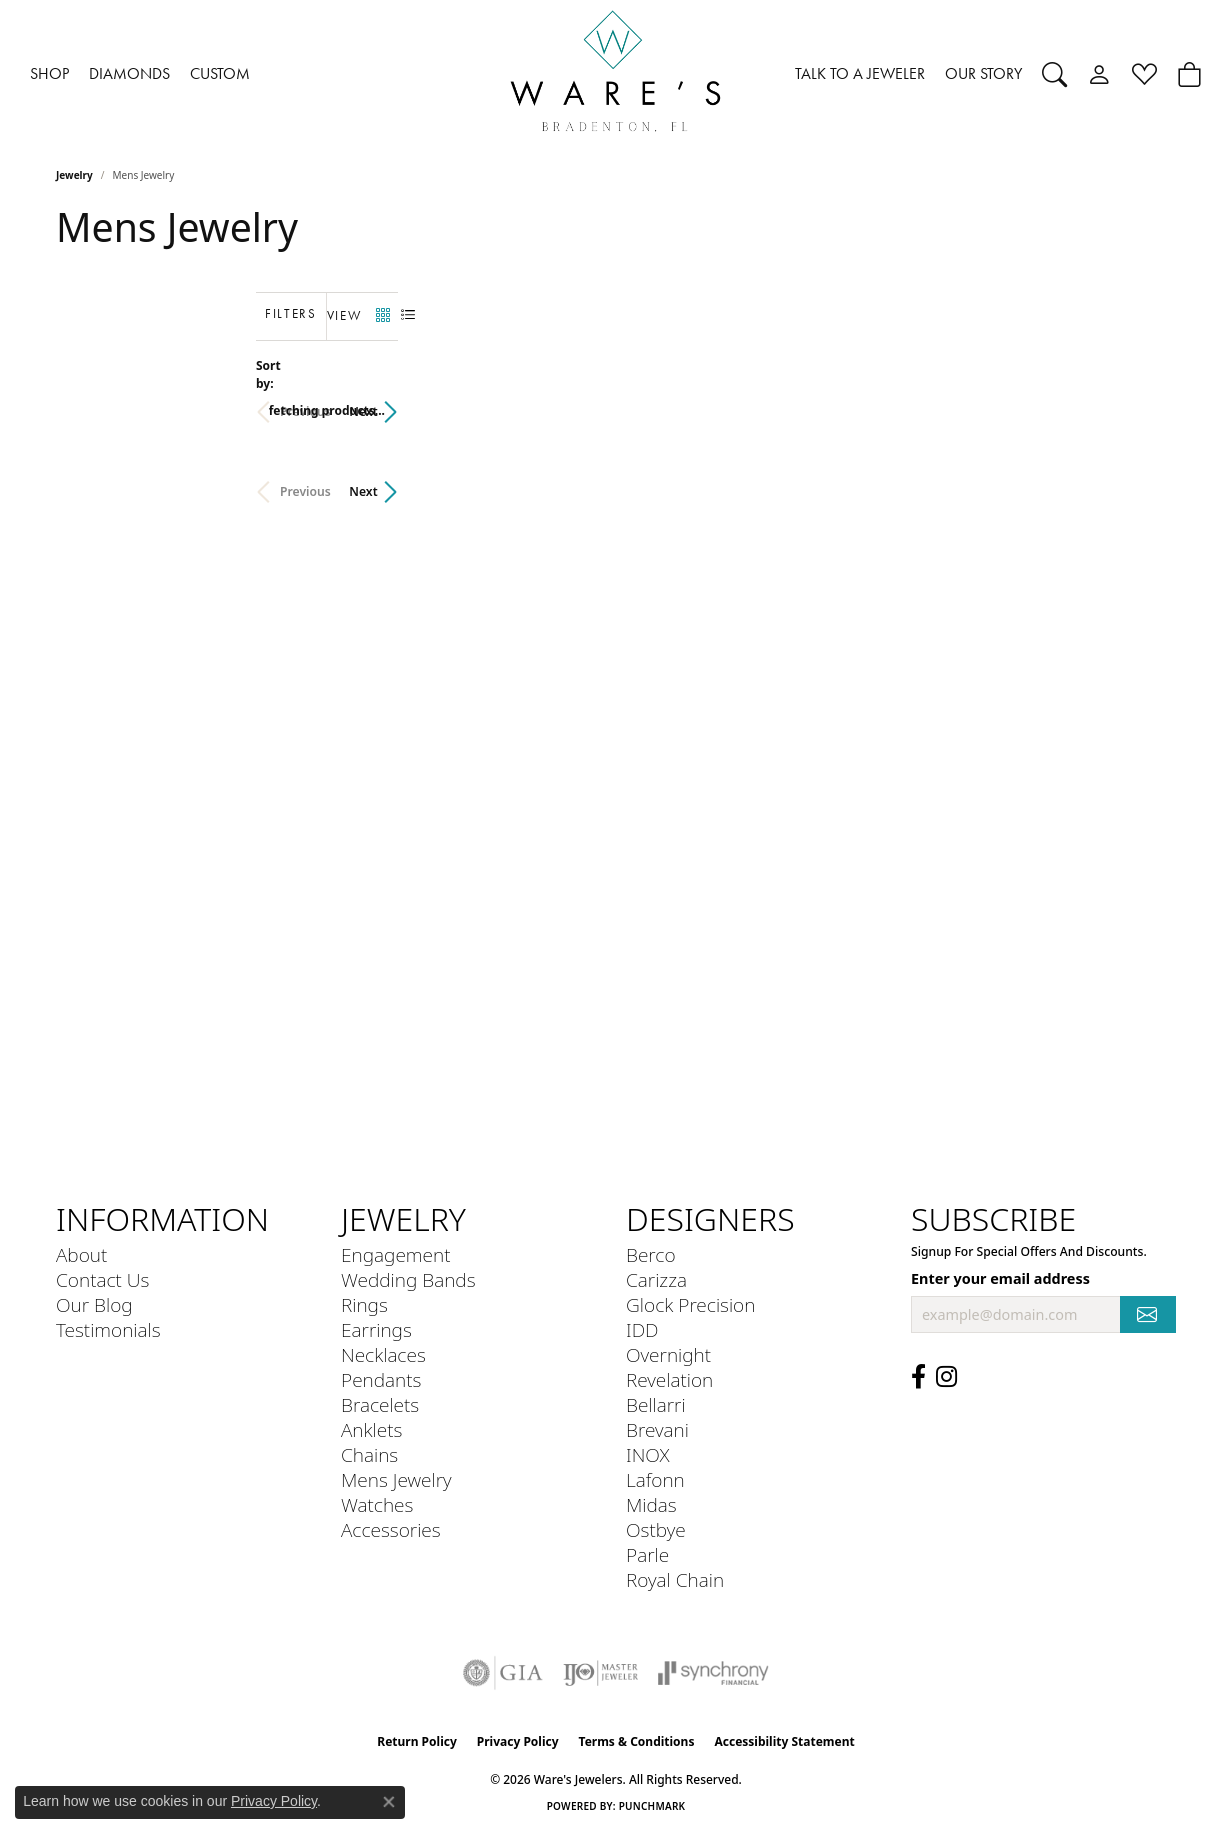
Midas (651, 1504)
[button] (1054, 74)
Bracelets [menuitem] (380, 1404)
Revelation (669, 1379)
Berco (651, 1254)
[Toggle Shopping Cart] (1189, 74)
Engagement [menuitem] (395, 1254)
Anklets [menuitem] (371, 1429)
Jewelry (74, 175)
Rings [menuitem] (364, 1304)
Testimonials (108, 1329)
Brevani (657, 1429)
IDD (642, 1329)
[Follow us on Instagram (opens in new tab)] (946, 1377)
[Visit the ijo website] (600, 1673)
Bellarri (656, 1404)
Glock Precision (690, 1304)
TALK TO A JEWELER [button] (860, 73)
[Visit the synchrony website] (713, 1673)
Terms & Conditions (637, 1741)
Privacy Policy (518, 1741)
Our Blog (94, 1304)
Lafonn (655, 1479)
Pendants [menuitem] (381, 1379)
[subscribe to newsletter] (1148, 1314)
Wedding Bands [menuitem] (408, 1279)
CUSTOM (220, 73)
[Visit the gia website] (503, 1673)
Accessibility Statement (784, 1741)
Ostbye (656, 1529)
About (81, 1254)
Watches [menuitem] (377, 1504)
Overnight (668, 1354)
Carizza (656, 1279)
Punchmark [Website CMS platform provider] (652, 1806)
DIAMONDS (129, 73)
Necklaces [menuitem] (383, 1354)
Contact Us (102, 1279)
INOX (648, 1454)
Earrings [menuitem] (376, 1329)
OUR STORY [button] (983, 73)
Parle (647, 1554)
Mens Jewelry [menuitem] (396, 1479)
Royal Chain (675, 1579)
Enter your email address (1000, 1278)
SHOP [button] (49, 73)
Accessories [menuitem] (391, 1529)
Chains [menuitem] (369, 1454)
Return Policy (417, 1741)
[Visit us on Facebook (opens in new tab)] (918, 1377)
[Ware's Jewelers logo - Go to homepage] (616, 74)
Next (1142, 401)
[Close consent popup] (389, 1802)
